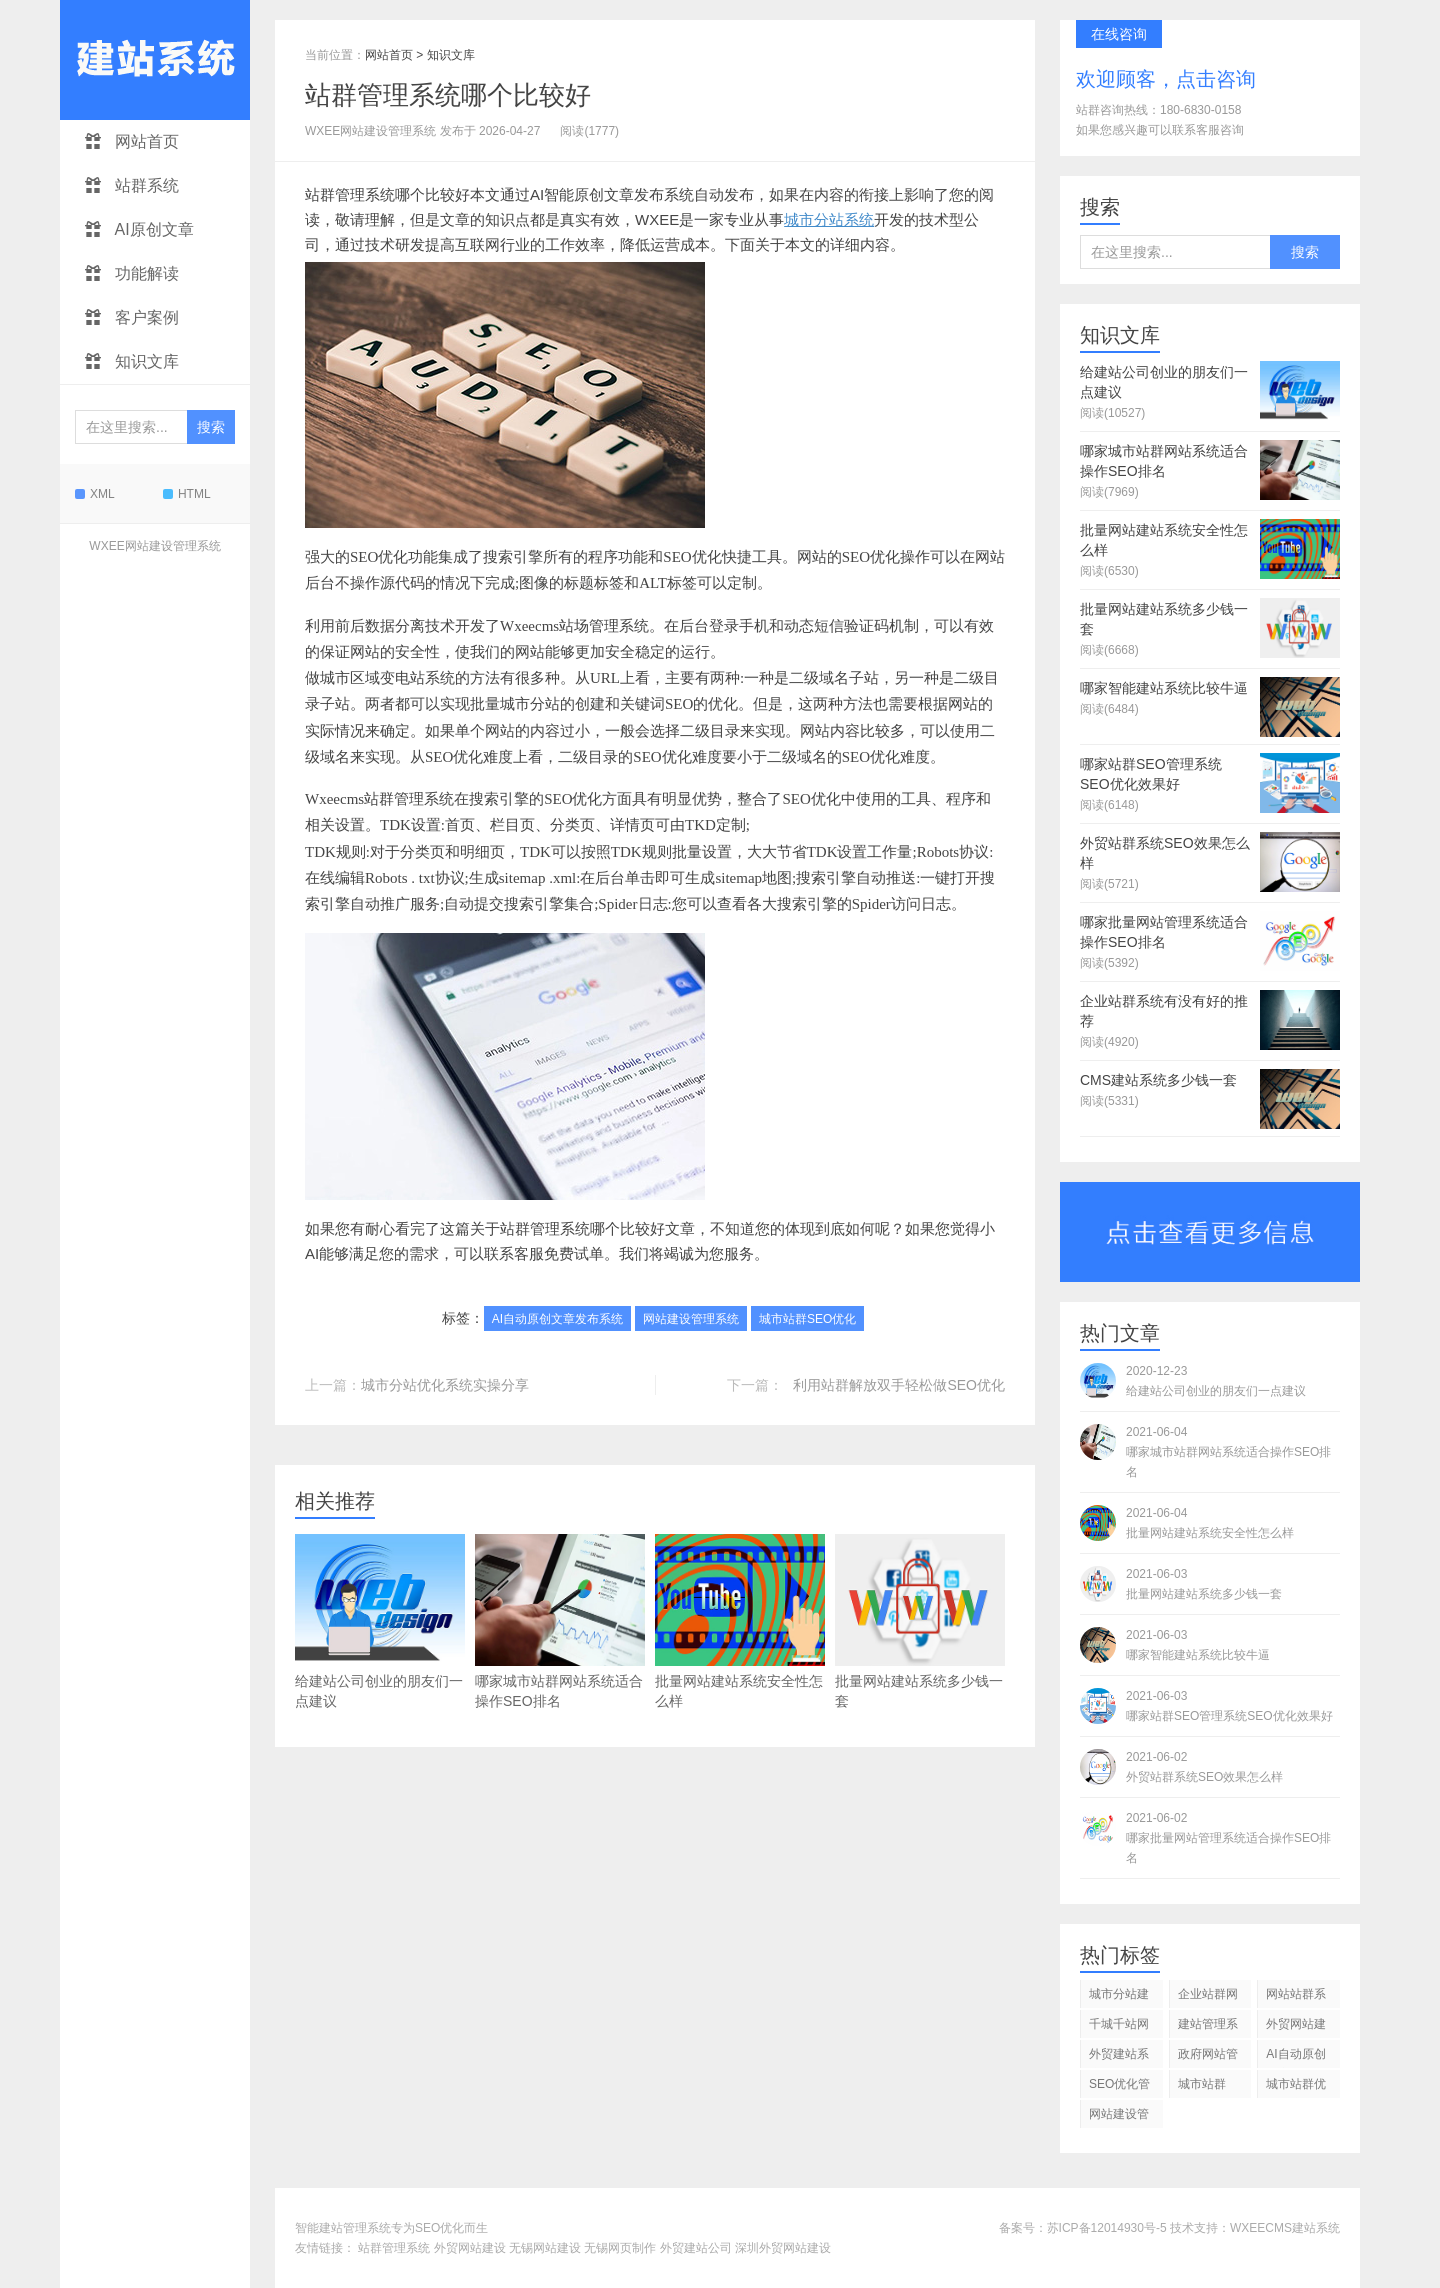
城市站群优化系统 (1296, 2087)
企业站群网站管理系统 (1208, 1997)
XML (95, 494)
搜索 (211, 427)
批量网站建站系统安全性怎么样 (740, 1621)
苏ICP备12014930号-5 (1107, 2228)
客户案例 (132, 317)
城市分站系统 (829, 219)
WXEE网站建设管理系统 (154, 546)
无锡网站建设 (545, 2248)
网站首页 (132, 141)
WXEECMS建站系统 (1285, 2228)
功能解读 (132, 273)
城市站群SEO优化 (807, 1319)
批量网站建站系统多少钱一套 (920, 1621)
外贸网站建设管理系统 (1296, 2027)
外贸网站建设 (470, 2248)
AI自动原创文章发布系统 (557, 1319)
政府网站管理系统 (1208, 2057)
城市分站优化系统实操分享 (445, 1385)
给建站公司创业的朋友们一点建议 (380, 1621)
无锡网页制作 (620, 2248)
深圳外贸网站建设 (783, 2248)
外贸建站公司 (696, 2248)
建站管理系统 (1208, 2027)
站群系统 (132, 185)
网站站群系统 (1296, 1997)
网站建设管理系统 (691, 1319)
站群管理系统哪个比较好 (448, 95)
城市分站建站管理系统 (1119, 1997)
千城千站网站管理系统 (1119, 2027)
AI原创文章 (139, 229)
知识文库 (132, 361)
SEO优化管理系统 (1119, 2087)
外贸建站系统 (1119, 2057)
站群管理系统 (394, 2248)
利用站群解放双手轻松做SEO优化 (899, 1385)
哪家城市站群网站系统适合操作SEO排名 (560, 1621)
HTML (187, 494)
